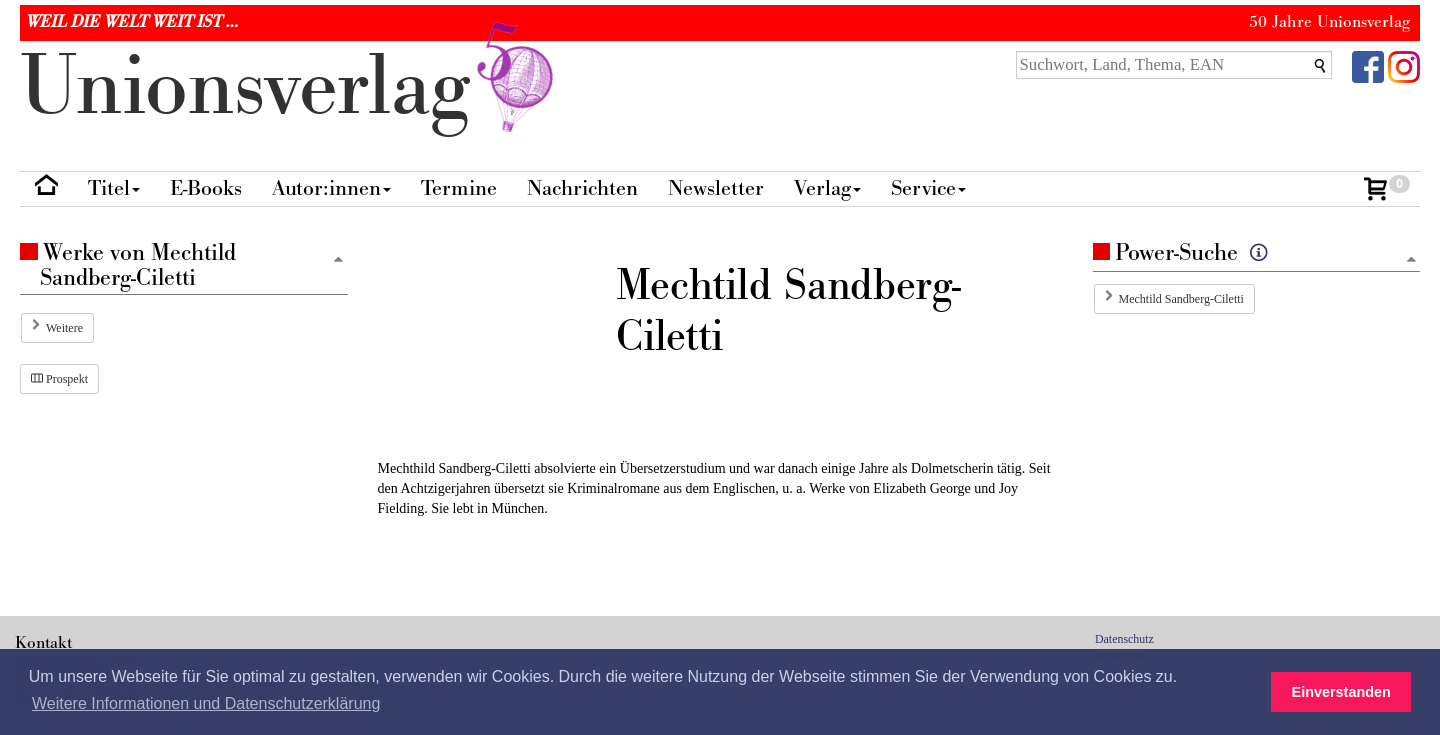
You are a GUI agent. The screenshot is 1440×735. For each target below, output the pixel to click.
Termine (459, 188)
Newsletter (716, 188)
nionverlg (291, 87)
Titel (114, 188)
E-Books (206, 188)
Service (928, 188)
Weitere (64, 328)
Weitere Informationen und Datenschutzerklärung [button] (206, 703)
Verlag (827, 188)
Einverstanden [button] (1341, 692)
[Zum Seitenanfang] (1411, 260)
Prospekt (59, 379)
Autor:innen (331, 188)
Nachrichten (582, 188)
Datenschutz (1124, 639)
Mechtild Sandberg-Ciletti (1181, 299)
